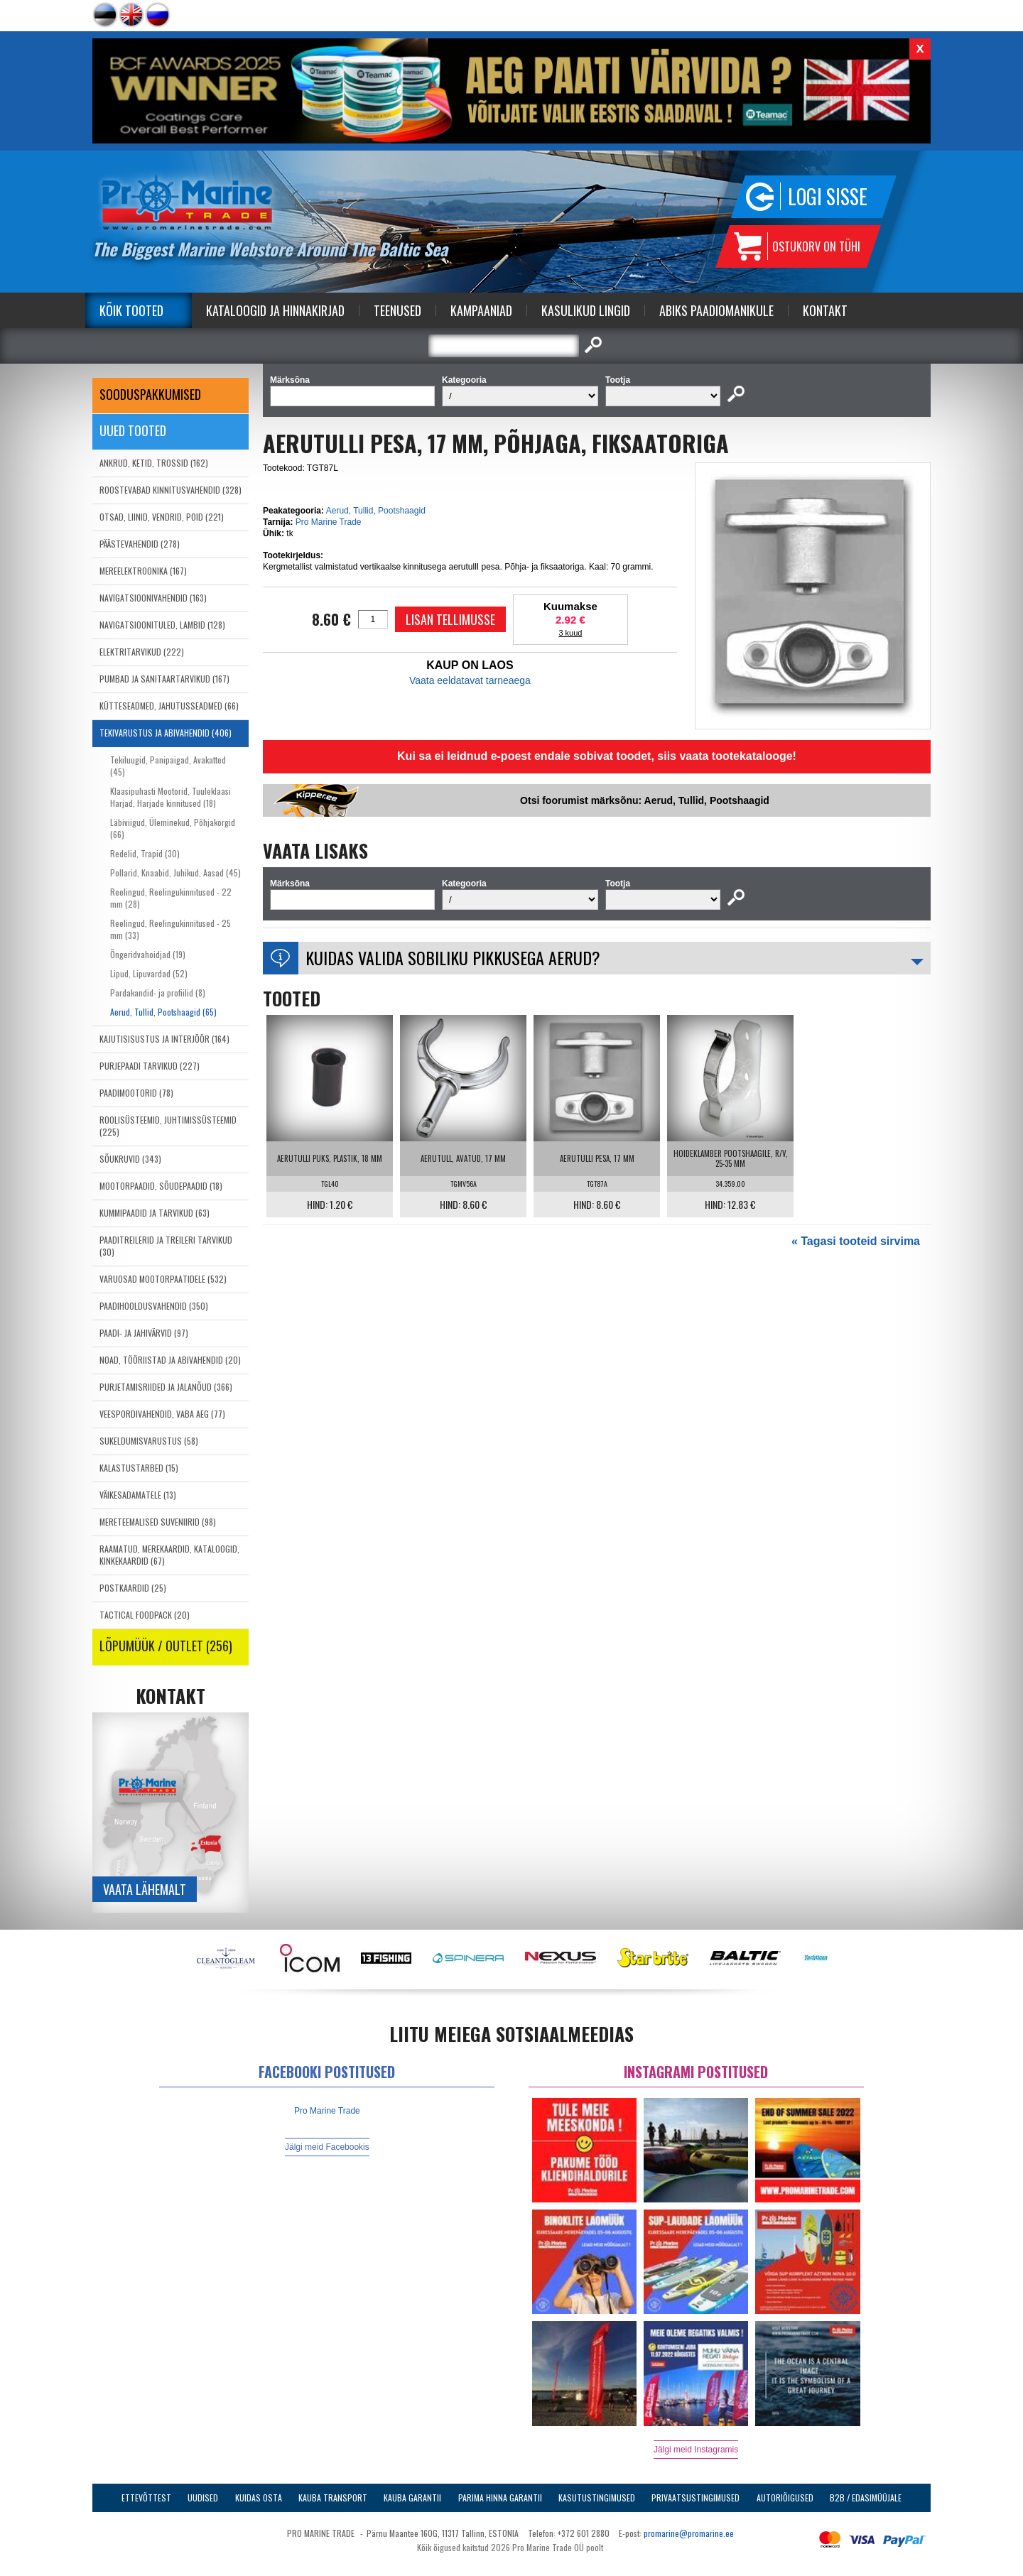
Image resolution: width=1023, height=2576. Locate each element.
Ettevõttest (146, 2497)
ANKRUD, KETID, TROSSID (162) (153, 463)
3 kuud (570, 633)
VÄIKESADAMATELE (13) (137, 1495)
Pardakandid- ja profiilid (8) (157, 993)
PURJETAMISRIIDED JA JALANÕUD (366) (165, 1387)
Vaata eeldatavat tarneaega (470, 680)
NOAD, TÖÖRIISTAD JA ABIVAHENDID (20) (170, 1360)
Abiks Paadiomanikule (716, 310)
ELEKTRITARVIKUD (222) (141, 652)
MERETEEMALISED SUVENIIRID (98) (157, 1522)
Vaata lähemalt (144, 1889)
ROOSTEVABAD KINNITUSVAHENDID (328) (170, 490)
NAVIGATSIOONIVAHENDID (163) (153, 598)
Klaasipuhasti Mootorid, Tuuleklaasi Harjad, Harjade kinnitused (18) (170, 797)
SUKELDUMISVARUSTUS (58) (148, 1441)
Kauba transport (332, 2497)
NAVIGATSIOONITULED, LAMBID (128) (162, 625)
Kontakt (825, 310)
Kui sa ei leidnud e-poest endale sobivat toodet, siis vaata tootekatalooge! (596, 756)
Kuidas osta (258, 2497)
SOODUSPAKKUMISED (150, 394)
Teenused (397, 310)
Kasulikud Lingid (585, 310)
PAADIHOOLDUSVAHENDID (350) (153, 1306)
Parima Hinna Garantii (500, 2497)
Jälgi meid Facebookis (327, 2147)
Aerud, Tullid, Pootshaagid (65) (163, 1012)
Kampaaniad (481, 310)
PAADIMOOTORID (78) (136, 1093)
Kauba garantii (412, 2497)
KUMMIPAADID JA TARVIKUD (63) (154, 1213)
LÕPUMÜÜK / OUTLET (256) (165, 1645)
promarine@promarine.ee (689, 2533)
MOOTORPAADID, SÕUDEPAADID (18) (160, 1186)
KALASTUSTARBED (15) (138, 1468)
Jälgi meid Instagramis (696, 2450)
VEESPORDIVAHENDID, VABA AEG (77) (162, 1414)
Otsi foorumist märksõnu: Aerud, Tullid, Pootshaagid (644, 800)
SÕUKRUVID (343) (130, 1159)
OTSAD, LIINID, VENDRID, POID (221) (161, 517)
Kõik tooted (131, 310)
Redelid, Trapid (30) (145, 853)
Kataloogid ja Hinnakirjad (275, 310)
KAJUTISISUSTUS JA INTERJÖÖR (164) (164, 1039)
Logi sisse (827, 196)
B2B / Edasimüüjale (866, 2497)
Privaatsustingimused (695, 2497)
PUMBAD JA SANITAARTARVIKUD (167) (164, 679)
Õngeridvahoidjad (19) (147, 954)
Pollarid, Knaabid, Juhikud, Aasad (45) (175, 872)
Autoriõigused (785, 2497)
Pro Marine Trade (329, 522)
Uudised (203, 2497)
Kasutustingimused (596, 2497)
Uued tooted (132, 430)
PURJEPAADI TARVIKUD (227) (149, 1066)
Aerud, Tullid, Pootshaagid (376, 511)
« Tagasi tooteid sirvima (855, 1241)
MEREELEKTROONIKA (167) (143, 571)
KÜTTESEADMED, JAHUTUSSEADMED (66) (169, 706)
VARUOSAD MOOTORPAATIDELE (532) (163, 1279)
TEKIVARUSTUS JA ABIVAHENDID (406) (165, 733)
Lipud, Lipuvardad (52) (149, 973)
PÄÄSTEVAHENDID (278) (139, 544)
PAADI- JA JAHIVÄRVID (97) (143, 1333)
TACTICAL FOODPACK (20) (144, 1615)
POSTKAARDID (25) (132, 1588)
